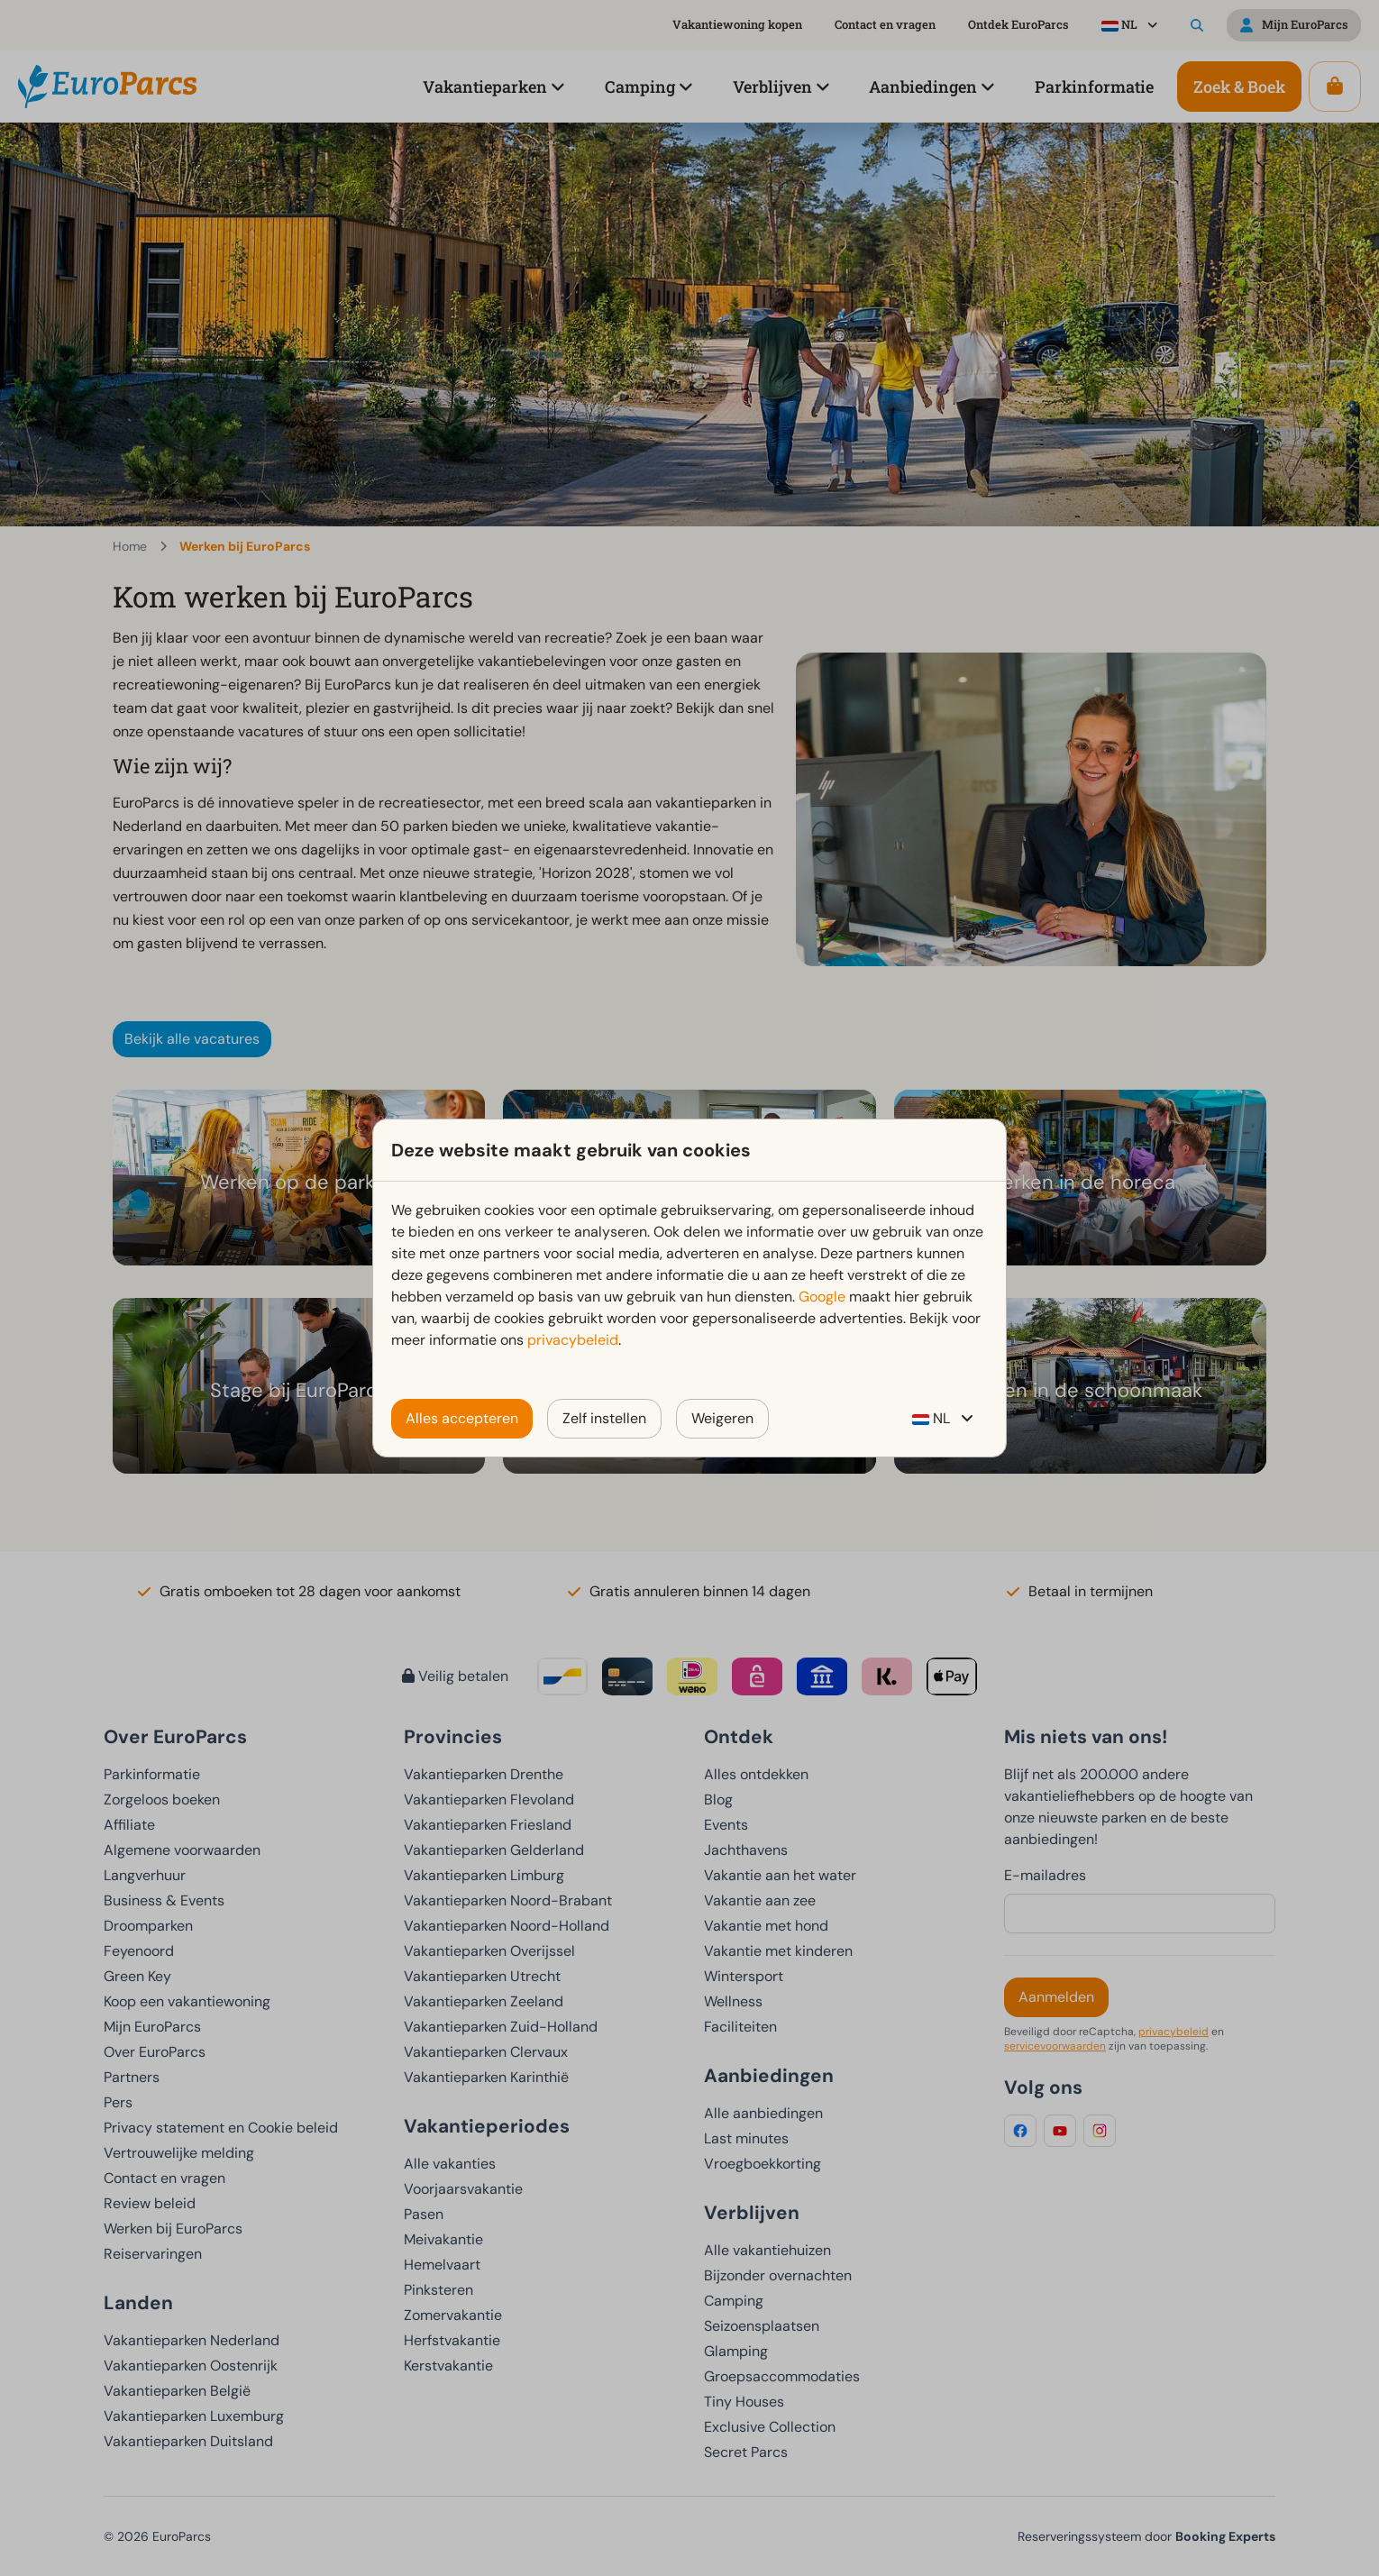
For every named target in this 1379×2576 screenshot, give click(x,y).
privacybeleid (572, 1339)
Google (822, 1296)
